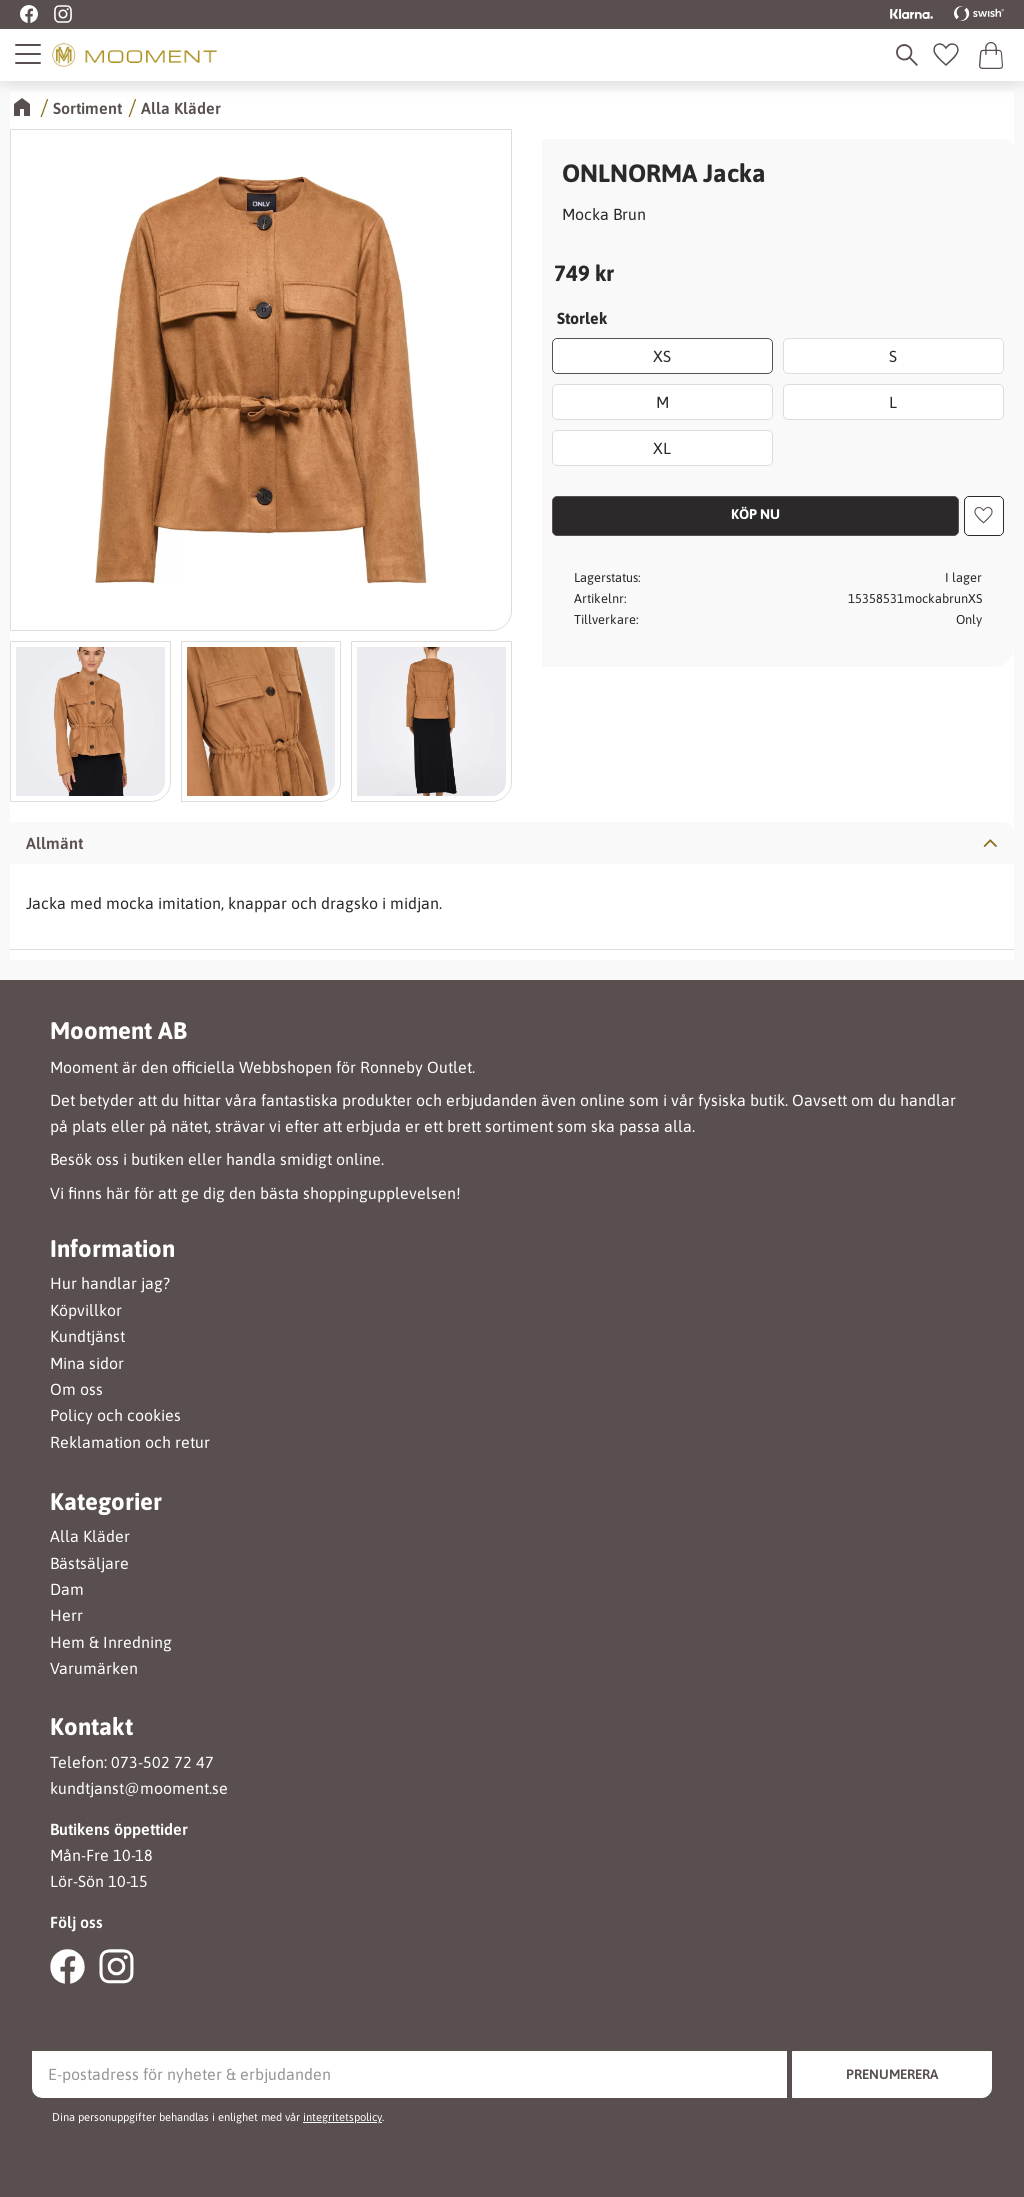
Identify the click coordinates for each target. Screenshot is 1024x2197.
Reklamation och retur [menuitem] (130, 1442)
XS (663, 356)
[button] (29, 54)
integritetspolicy (342, 2117)
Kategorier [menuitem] (106, 1502)
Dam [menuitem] (67, 1589)
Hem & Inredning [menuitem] (111, 1642)
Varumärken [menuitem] (94, 1668)
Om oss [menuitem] (76, 1389)
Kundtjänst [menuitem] (87, 1336)
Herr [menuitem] (66, 1615)
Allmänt (54, 843)
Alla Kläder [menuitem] (90, 1536)
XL (663, 448)
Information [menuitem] (112, 1249)
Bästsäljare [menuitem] (89, 1563)
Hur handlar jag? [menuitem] (110, 1283)
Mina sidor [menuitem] (87, 1363)
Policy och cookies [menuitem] (115, 1415)
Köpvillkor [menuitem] (86, 1310)
